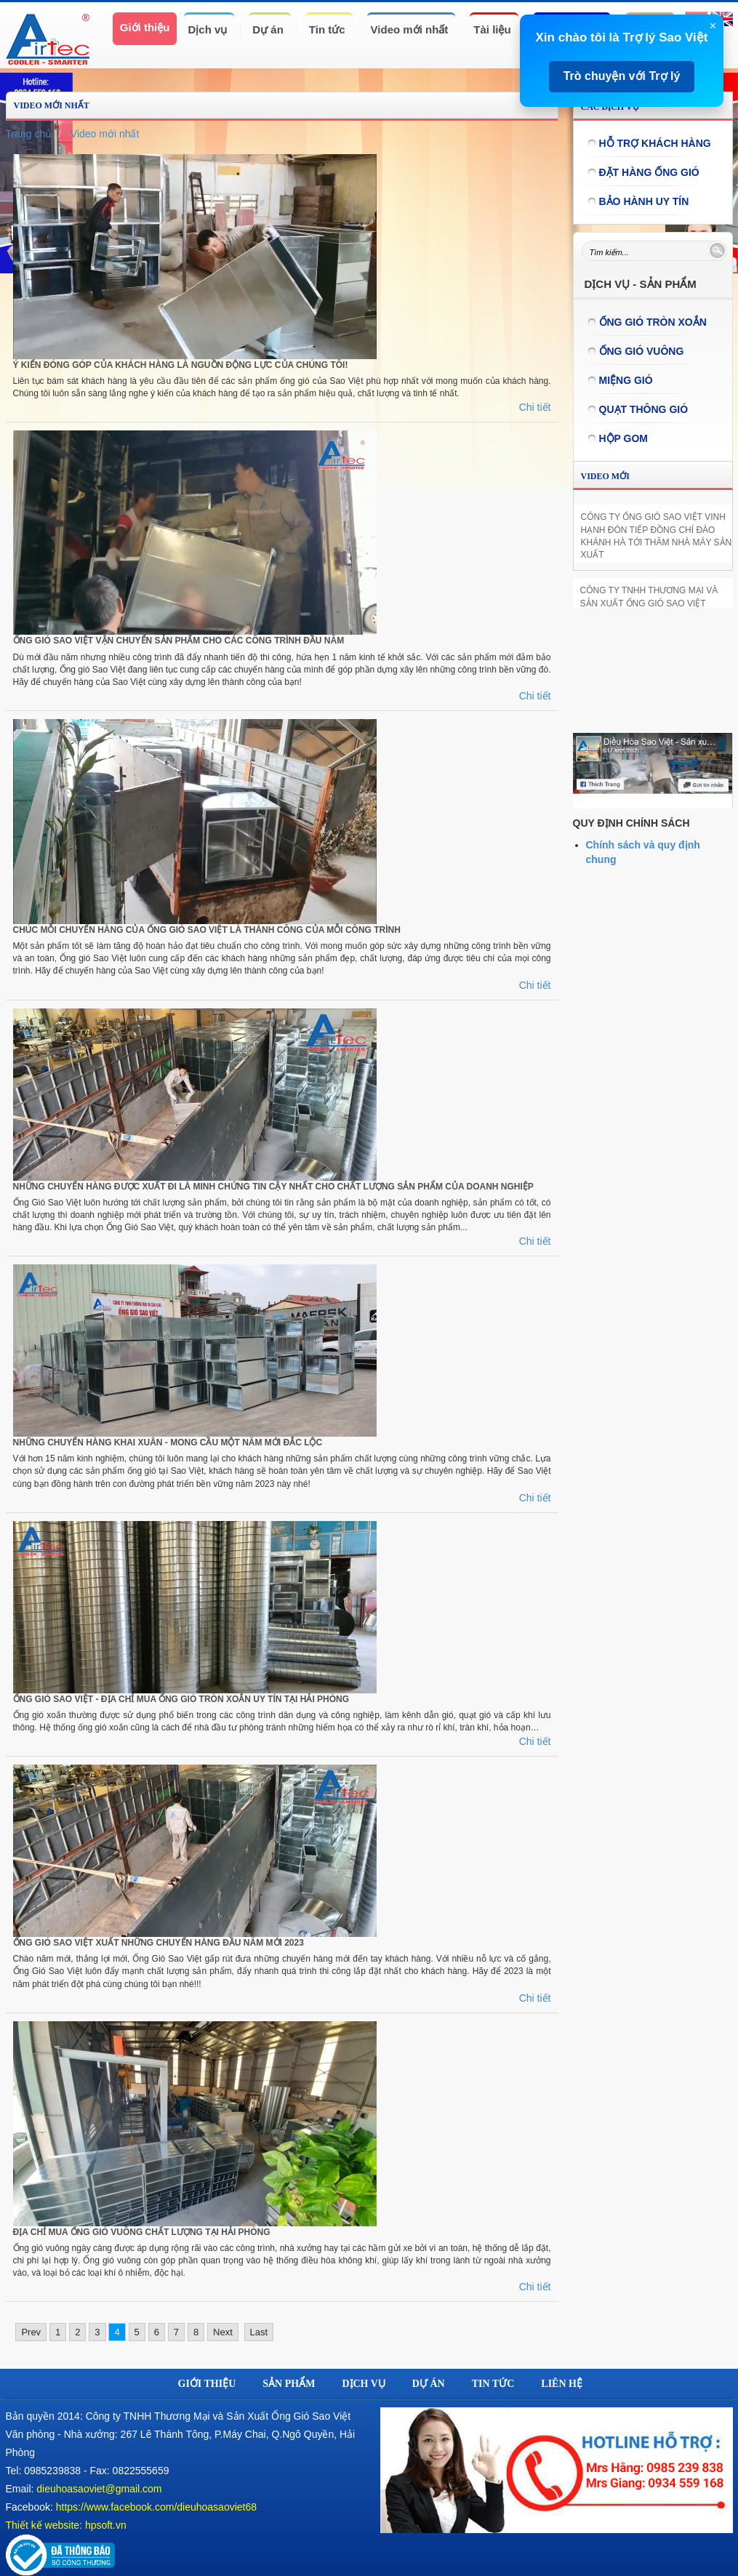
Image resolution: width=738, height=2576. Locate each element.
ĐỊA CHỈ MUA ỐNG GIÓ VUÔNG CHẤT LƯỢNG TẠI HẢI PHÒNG (141, 2232)
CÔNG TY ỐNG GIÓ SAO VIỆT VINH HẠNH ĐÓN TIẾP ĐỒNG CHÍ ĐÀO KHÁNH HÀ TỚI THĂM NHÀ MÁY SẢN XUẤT (656, 535)
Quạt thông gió (644, 409)
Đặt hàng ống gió (649, 172)
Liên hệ (561, 2383)
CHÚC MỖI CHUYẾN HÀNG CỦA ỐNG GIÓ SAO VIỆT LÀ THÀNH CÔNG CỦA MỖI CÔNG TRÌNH (207, 930)
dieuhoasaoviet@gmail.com (98, 2489)
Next (223, 2332)
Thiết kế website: (44, 2525)
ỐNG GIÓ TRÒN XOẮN (653, 322)
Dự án (268, 29)
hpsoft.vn (106, 2525)
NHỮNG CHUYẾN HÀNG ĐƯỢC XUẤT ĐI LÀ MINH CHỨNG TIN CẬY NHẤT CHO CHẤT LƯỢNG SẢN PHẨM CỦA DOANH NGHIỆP (273, 1186)
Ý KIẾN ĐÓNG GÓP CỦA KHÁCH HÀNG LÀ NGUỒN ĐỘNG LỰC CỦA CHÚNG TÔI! (180, 365)
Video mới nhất (410, 29)
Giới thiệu (145, 27)
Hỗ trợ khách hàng (655, 143)
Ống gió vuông (641, 351)
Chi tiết (535, 407)
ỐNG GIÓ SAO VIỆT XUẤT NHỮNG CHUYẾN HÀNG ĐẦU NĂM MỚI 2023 (158, 1943)
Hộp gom (624, 438)
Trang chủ (29, 134)
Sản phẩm (288, 2383)
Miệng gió (626, 380)
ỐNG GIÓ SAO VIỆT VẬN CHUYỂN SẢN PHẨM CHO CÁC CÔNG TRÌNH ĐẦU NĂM (179, 640)
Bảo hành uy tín (644, 201)
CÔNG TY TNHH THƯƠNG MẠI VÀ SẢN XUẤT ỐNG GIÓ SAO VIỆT (649, 596)
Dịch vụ (207, 29)
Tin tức (327, 29)
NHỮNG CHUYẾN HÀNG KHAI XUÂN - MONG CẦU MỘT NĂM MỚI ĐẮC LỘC (168, 1442)
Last (259, 2332)
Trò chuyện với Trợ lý (622, 76)
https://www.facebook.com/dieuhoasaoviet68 (156, 2507)
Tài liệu (491, 29)
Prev (31, 2332)
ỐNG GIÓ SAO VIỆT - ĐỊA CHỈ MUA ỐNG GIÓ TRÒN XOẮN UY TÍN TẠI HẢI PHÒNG (181, 1699)
